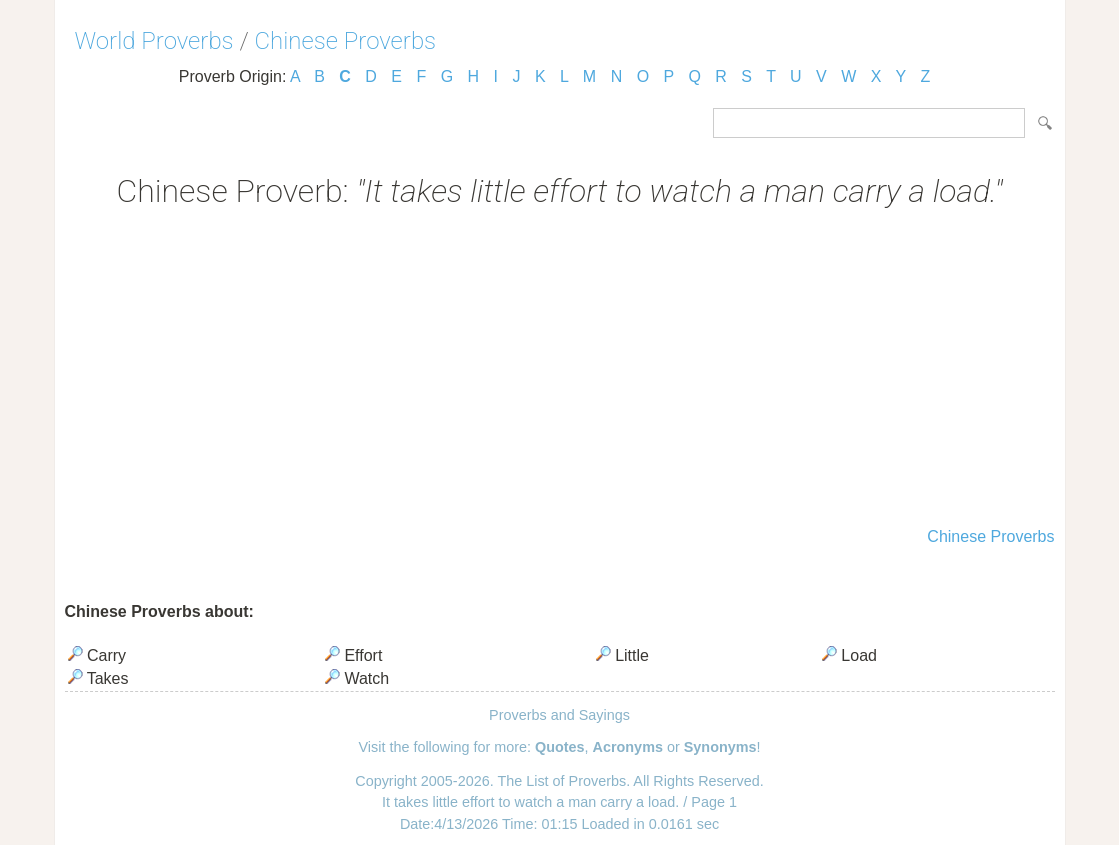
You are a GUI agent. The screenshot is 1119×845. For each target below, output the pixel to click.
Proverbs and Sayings (559, 715)
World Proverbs (154, 41)
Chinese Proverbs (346, 41)
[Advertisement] (560, 370)
